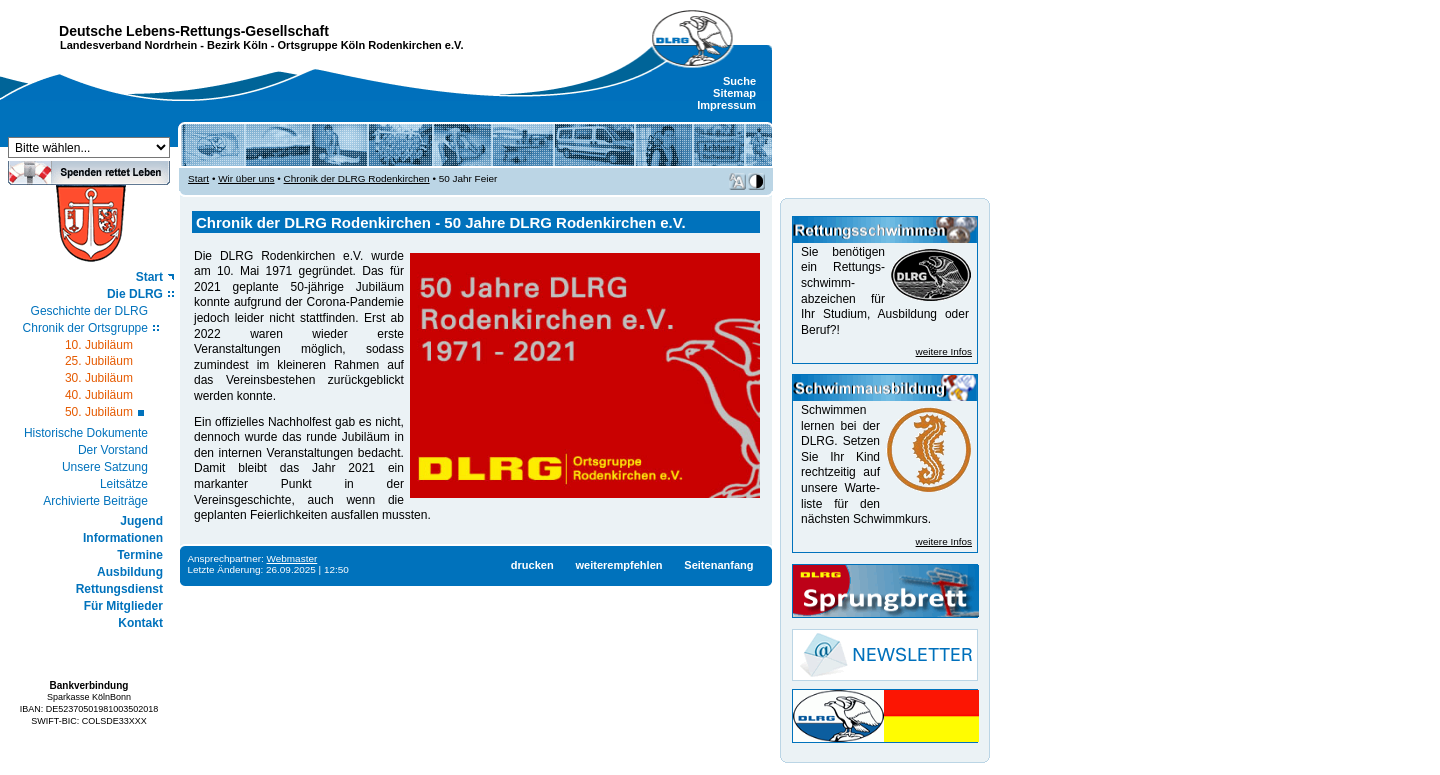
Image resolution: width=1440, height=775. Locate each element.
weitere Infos (944, 351)
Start (149, 277)
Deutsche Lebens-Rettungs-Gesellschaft (194, 31)
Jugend (141, 521)
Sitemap (734, 93)
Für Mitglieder (123, 606)
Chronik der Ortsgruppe (85, 328)
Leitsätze (124, 484)
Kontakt (140, 623)
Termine (140, 555)
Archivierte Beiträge (95, 501)
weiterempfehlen (618, 565)
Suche (739, 81)
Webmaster (292, 558)
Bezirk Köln (237, 45)
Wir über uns (246, 178)
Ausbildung (130, 572)
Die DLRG (135, 294)
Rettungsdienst (119, 589)
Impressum (726, 105)
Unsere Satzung (105, 467)
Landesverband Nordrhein (128, 45)
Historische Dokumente (86, 433)
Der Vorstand (113, 450)
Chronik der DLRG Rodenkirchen (357, 178)
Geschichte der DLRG (89, 311)
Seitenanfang (718, 565)
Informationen (123, 538)
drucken (532, 565)
